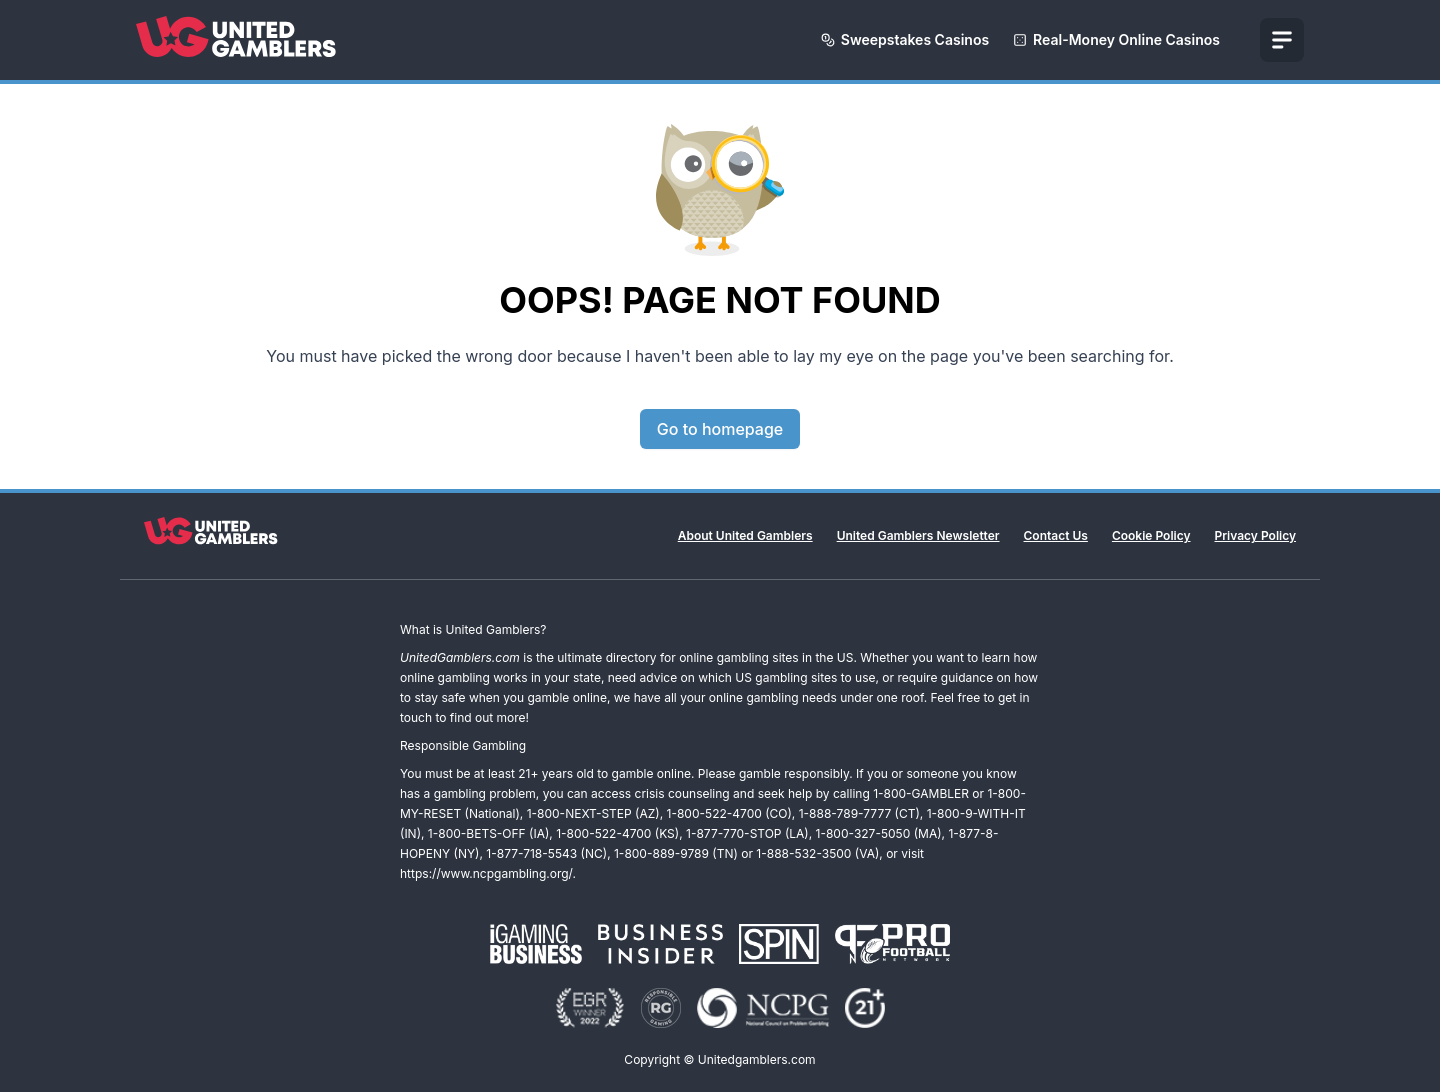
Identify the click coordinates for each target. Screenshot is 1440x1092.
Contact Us (1056, 535)
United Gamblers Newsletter (918, 535)
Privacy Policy (1255, 535)
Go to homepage (720, 429)
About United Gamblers (745, 535)
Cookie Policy (1151, 535)
